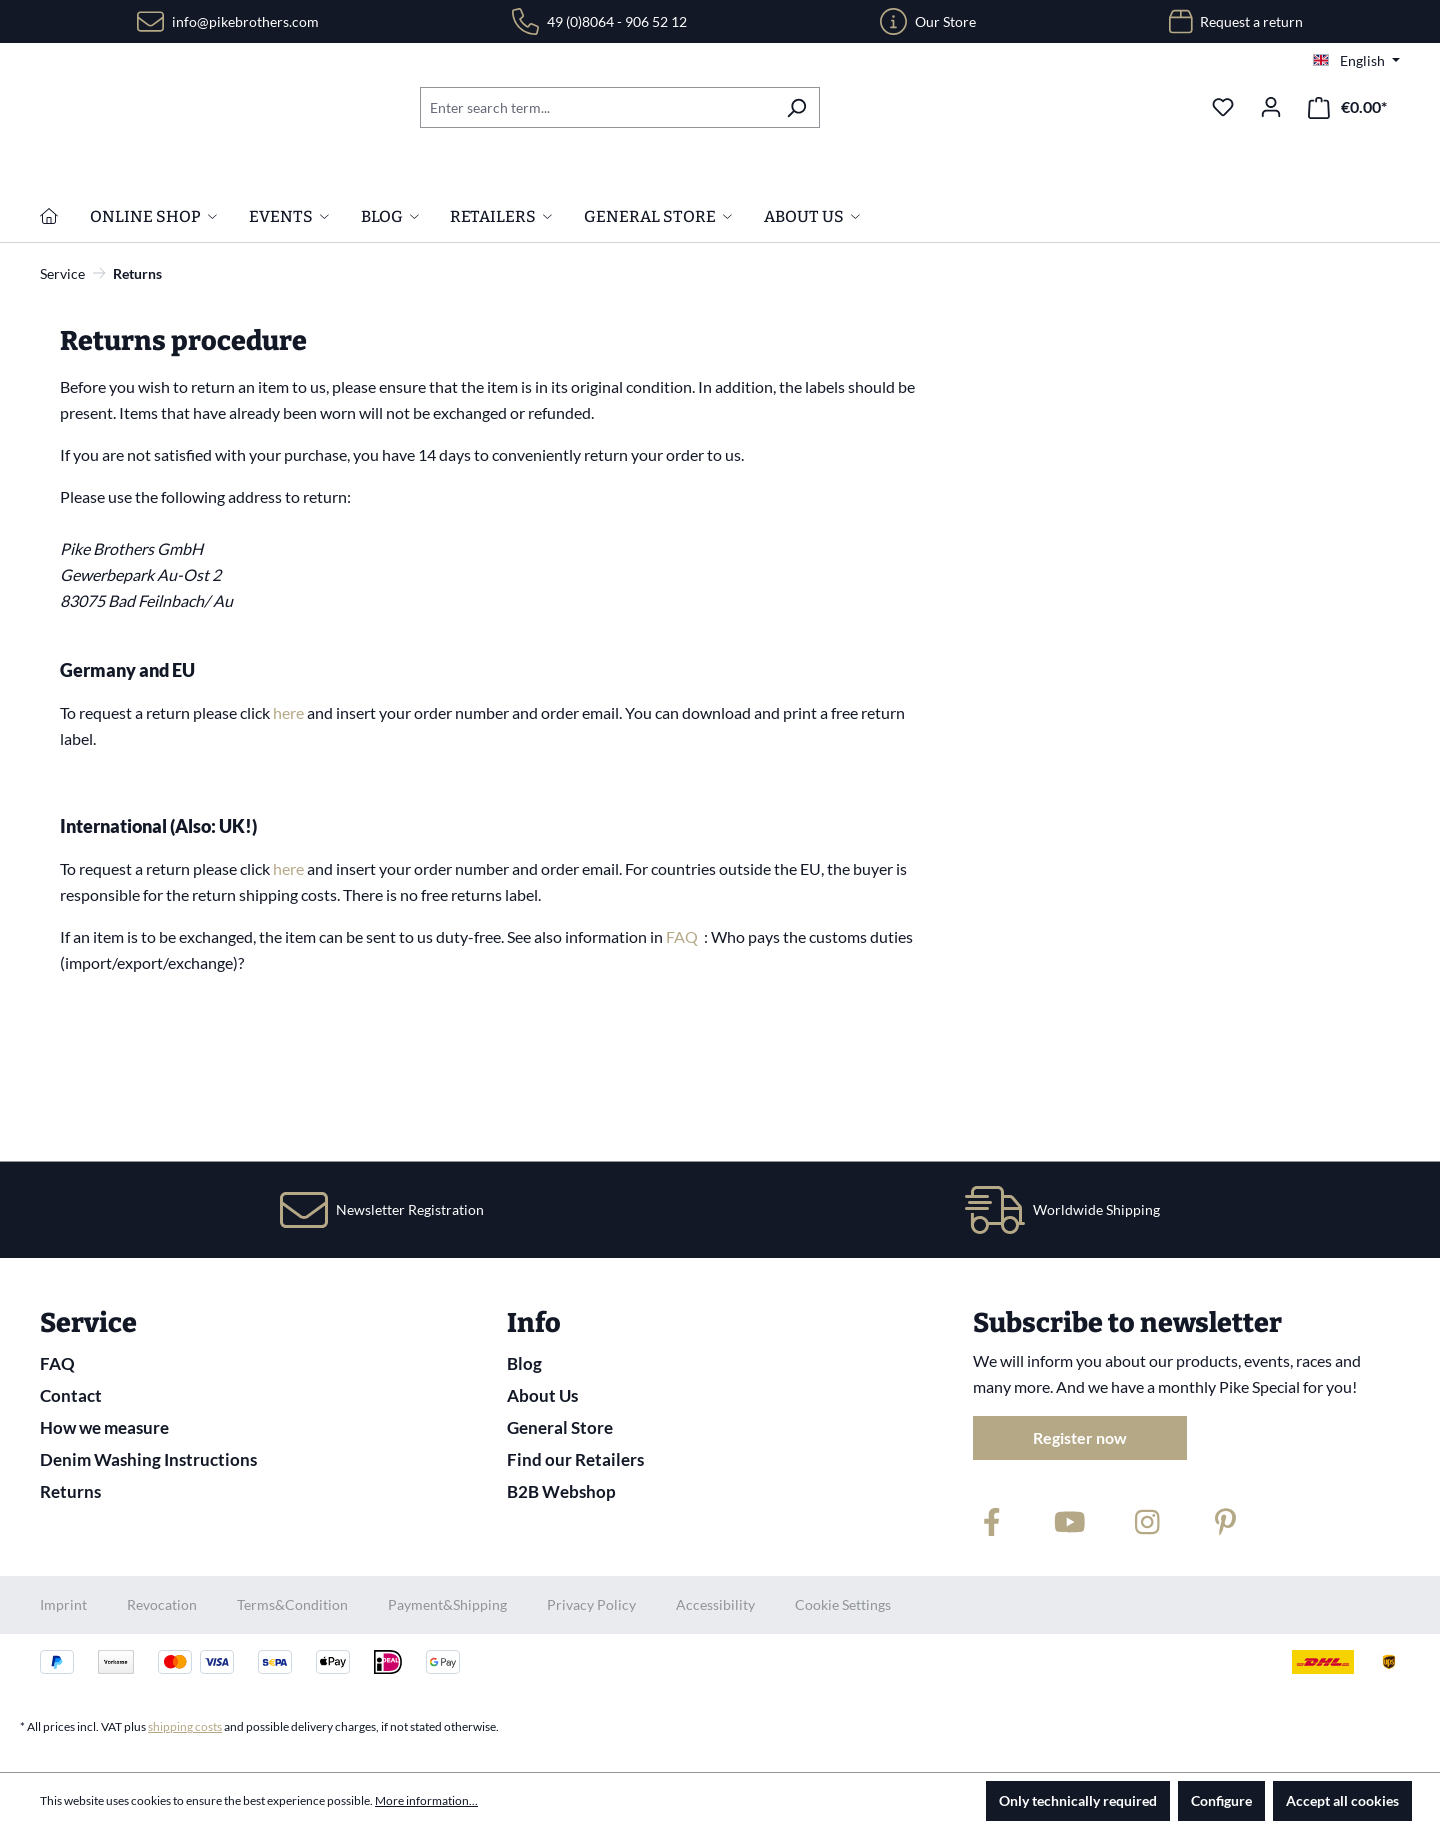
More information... (426, 1800)
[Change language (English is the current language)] (1356, 61)
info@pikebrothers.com (245, 21)
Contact (71, 1395)
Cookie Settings (843, 1604)
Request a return (1251, 21)
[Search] (796, 107)
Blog (524, 1363)
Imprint (63, 1604)
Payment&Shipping (447, 1604)
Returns (70, 1491)
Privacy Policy (591, 1604)
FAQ (683, 1065)
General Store (560, 1427)
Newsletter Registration (410, 1209)
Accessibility (715, 1604)
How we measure (104, 1427)
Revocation (162, 1604)
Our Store (945, 21)
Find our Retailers (575, 1459)
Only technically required (1078, 1800)
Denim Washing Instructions (148, 1459)
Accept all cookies (1342, 1800)
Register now (1080, 1437)
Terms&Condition (292, 1604)
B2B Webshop (561, 1491)
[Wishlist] (1223, 107)
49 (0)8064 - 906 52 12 (617, 21)
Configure (1221, 1800)
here (290, 841)
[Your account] (1271, 107)
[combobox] (597, 107)
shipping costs (185, 1726)
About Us (542, 1395)
